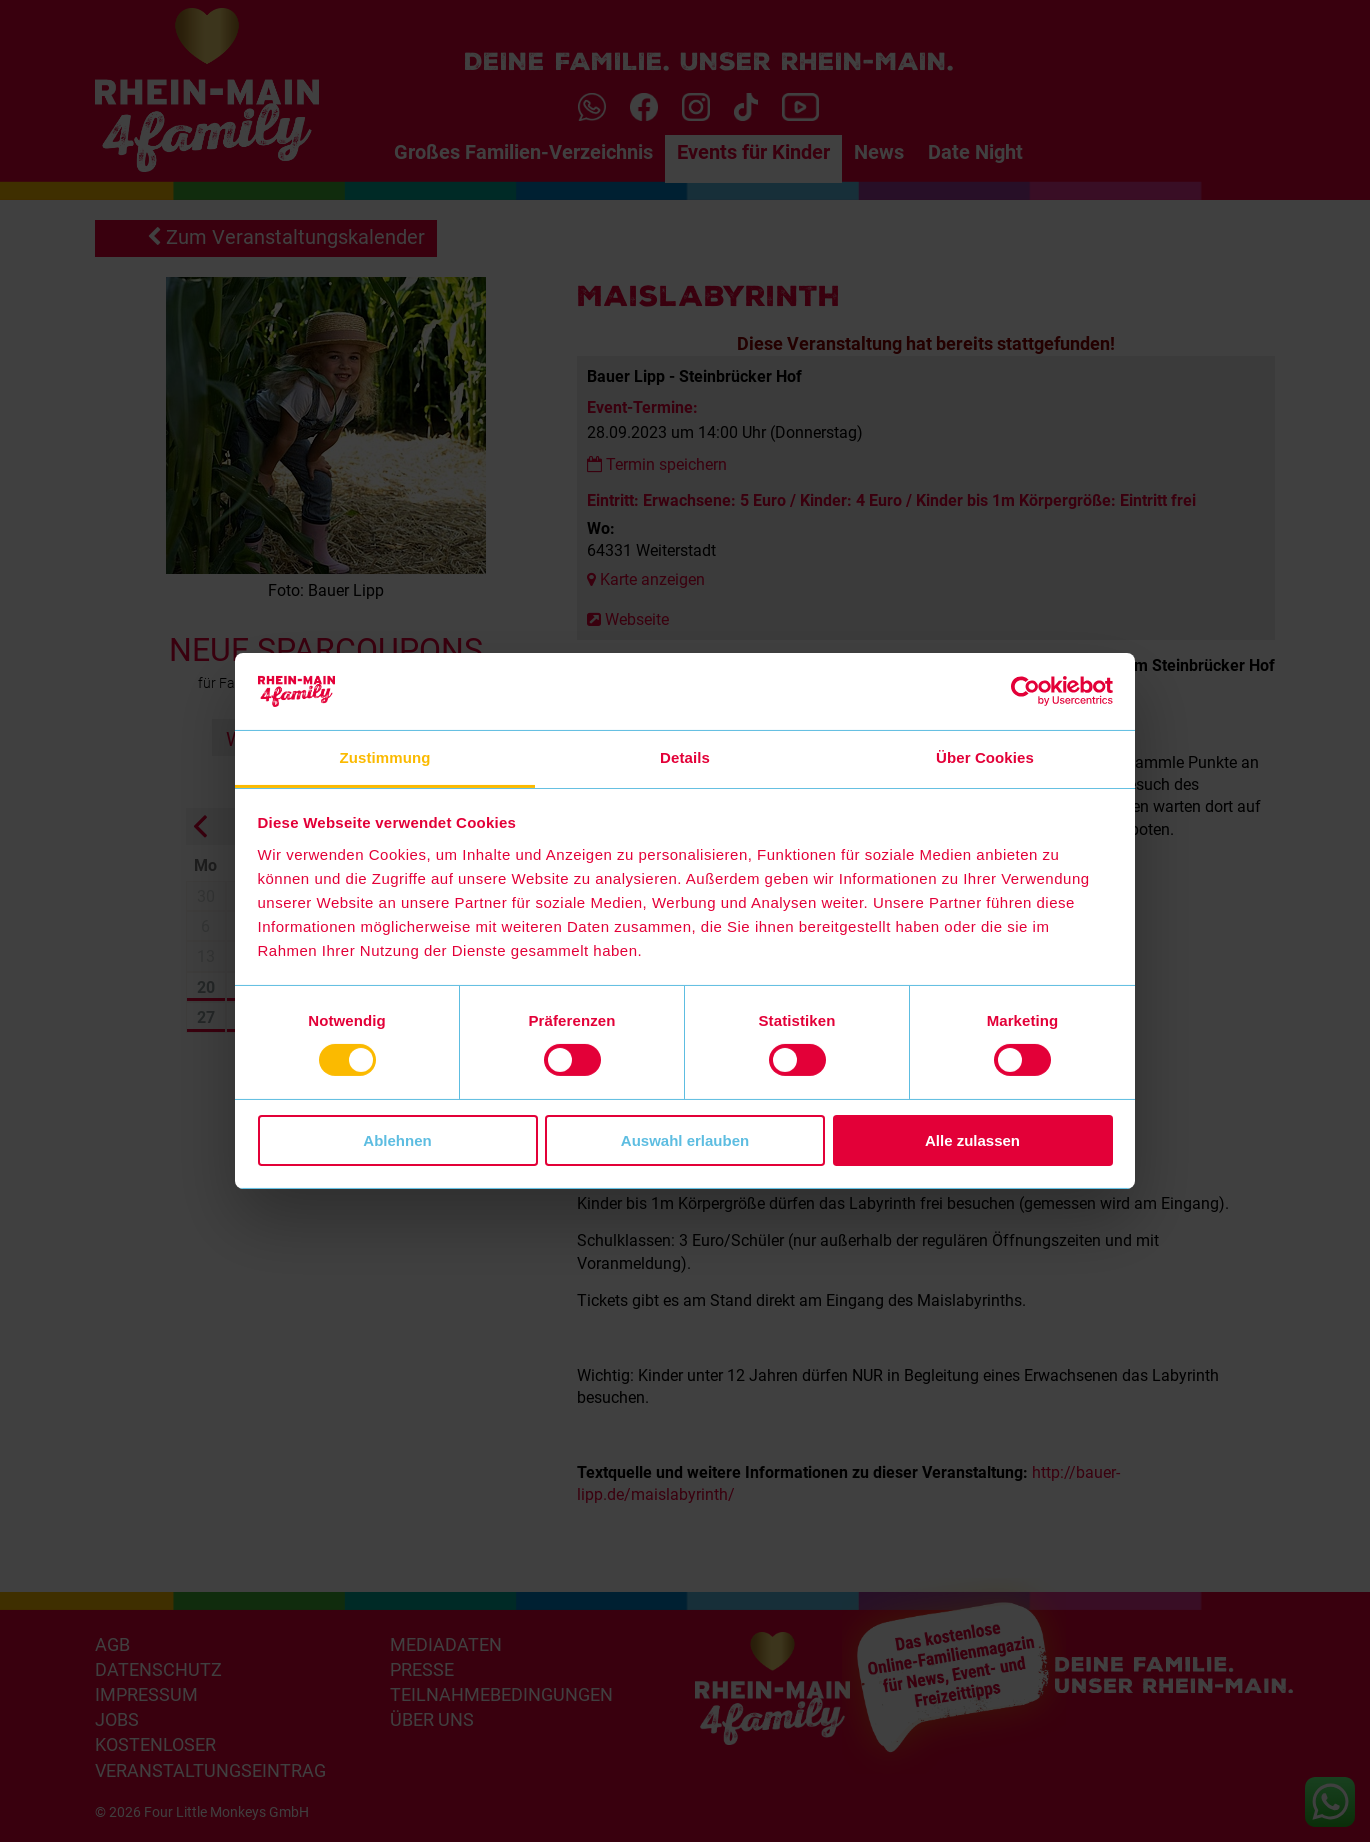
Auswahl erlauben (685, 1140)
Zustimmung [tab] (385, 757)
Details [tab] (685, 757)
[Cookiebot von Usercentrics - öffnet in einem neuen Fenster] (1025, 691)
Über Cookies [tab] (985, 757)
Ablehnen (397, 1140)
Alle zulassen (972, 1140)
